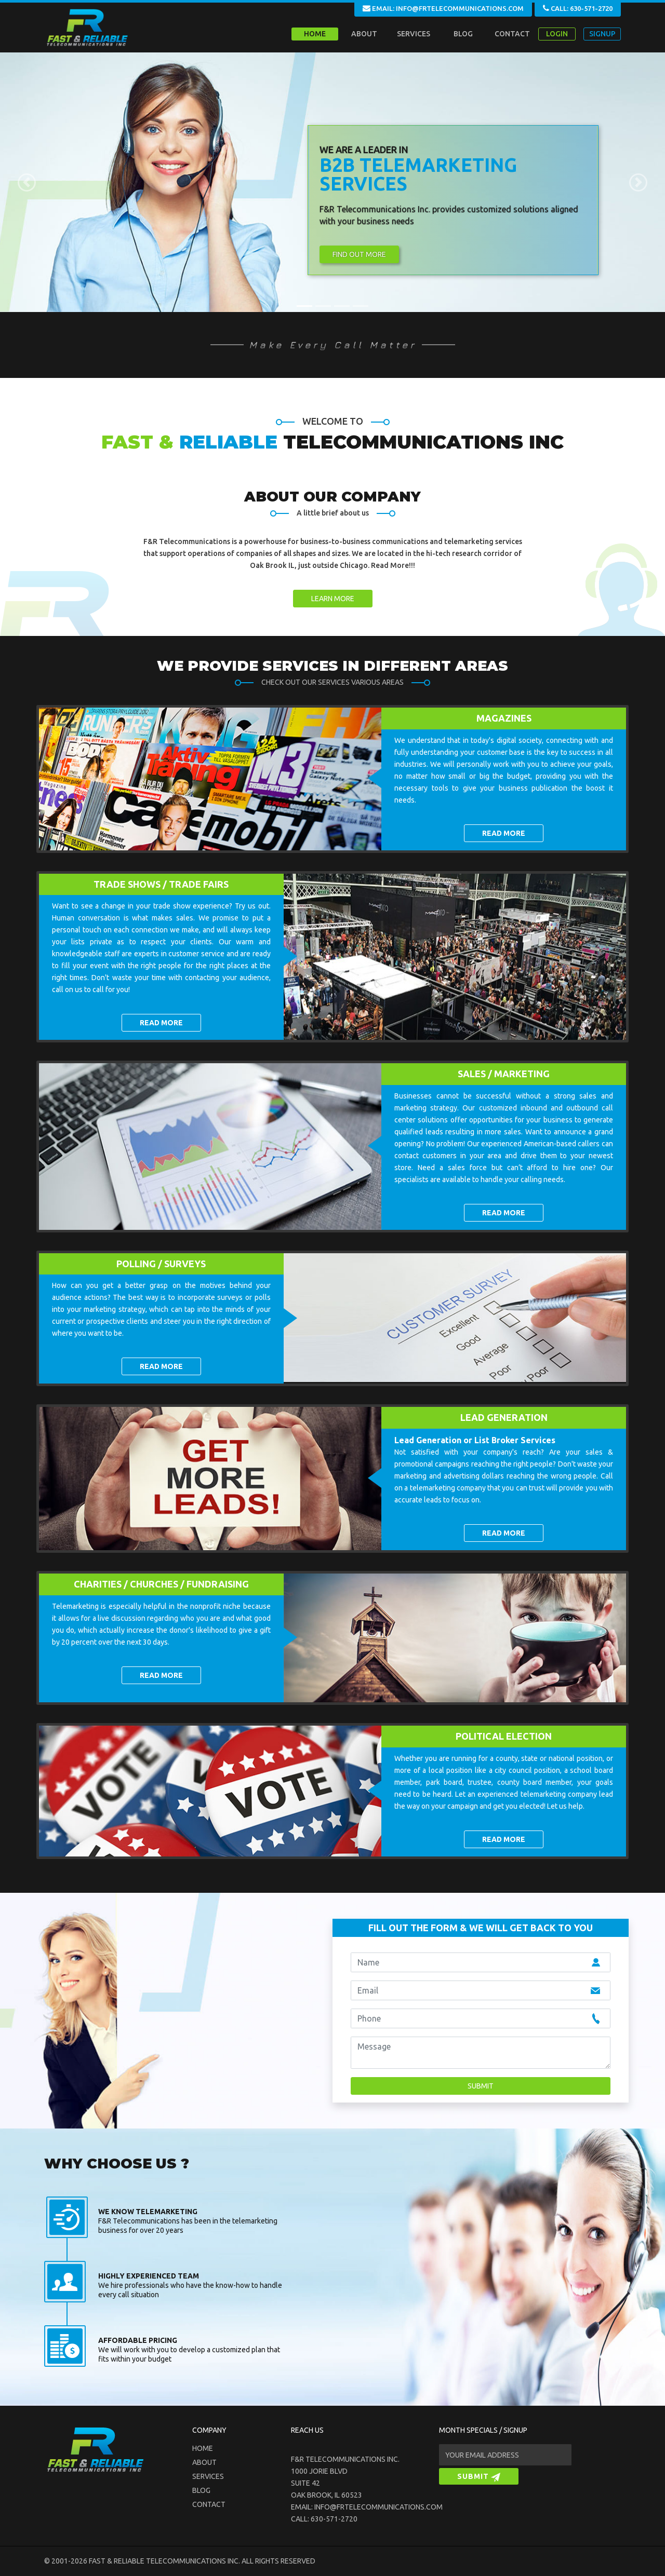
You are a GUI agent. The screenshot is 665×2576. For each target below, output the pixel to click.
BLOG (463, 34)
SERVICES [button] (413, 34)
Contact (208, 2504)
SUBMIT (478, 2477)
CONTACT (512, 34)
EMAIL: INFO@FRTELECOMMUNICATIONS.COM (443, 8)
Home (315, 34)
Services (208, 2476)
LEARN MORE (332, 598)
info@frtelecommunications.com (378, 2507)
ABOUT (364, 34)
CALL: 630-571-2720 (578, 8)
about (204, 2462)
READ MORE (503, 833)
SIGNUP (602, 34)
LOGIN (557, 34)
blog (201, 2490)
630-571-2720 (334, 2519)
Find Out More (359, 254)
